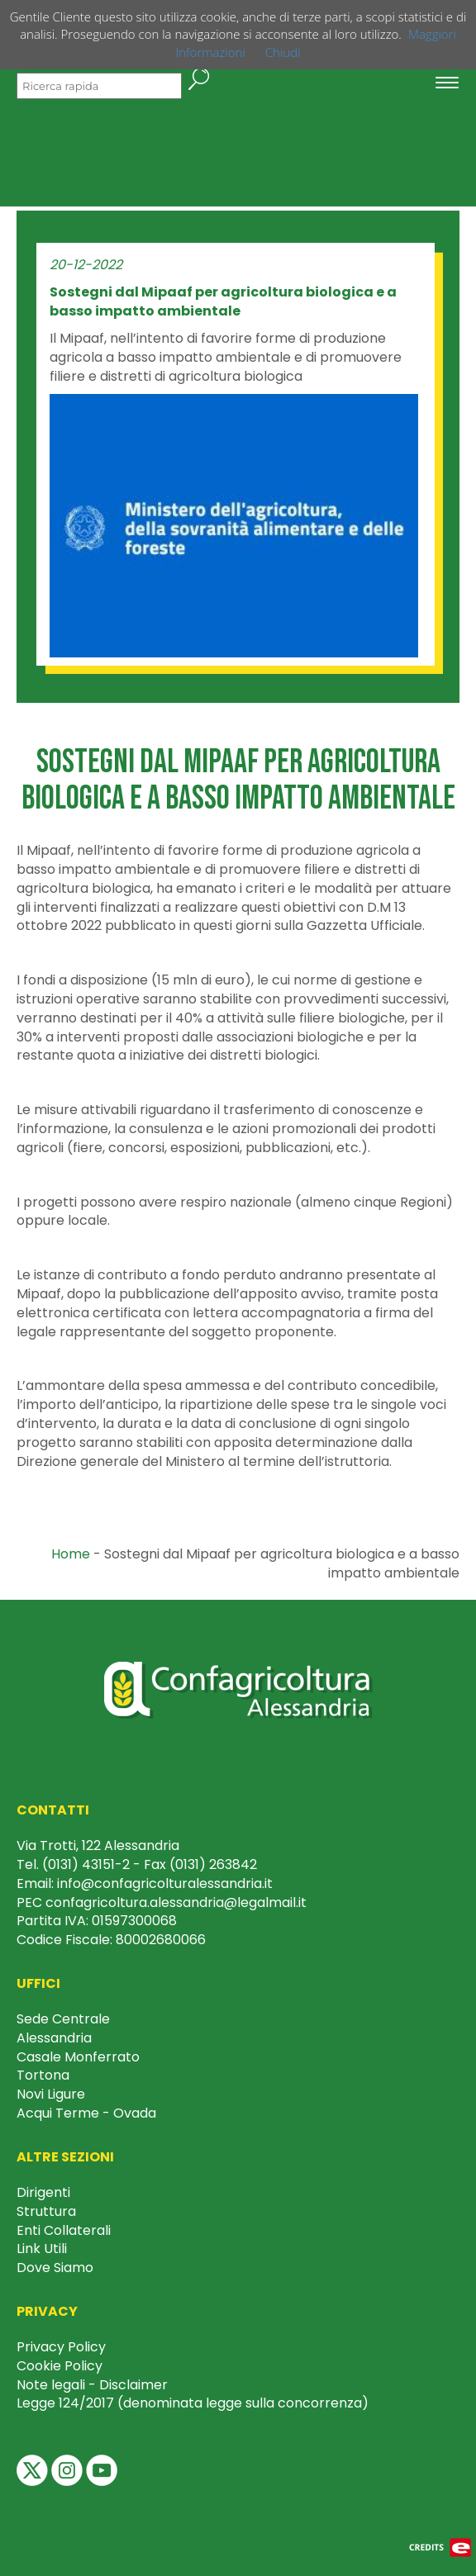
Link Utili (42, 2248)
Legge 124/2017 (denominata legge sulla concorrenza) (193, 2402)
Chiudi (283, 52)
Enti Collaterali (64, 2230)
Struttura (46, 2211)
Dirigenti (43, 2192)
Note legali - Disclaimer (92, 2384)
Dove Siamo (55, 2267)
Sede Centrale (63, 2018)
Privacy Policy (61, 2346)
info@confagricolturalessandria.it (165, 1883)
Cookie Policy (59, 2365)
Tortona (43, 2075)
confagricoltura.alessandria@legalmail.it (176, 1902)
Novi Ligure (51, 2094)
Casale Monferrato (78, 2056)
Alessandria (54, 2037)
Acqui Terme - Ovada (86, 2113)
